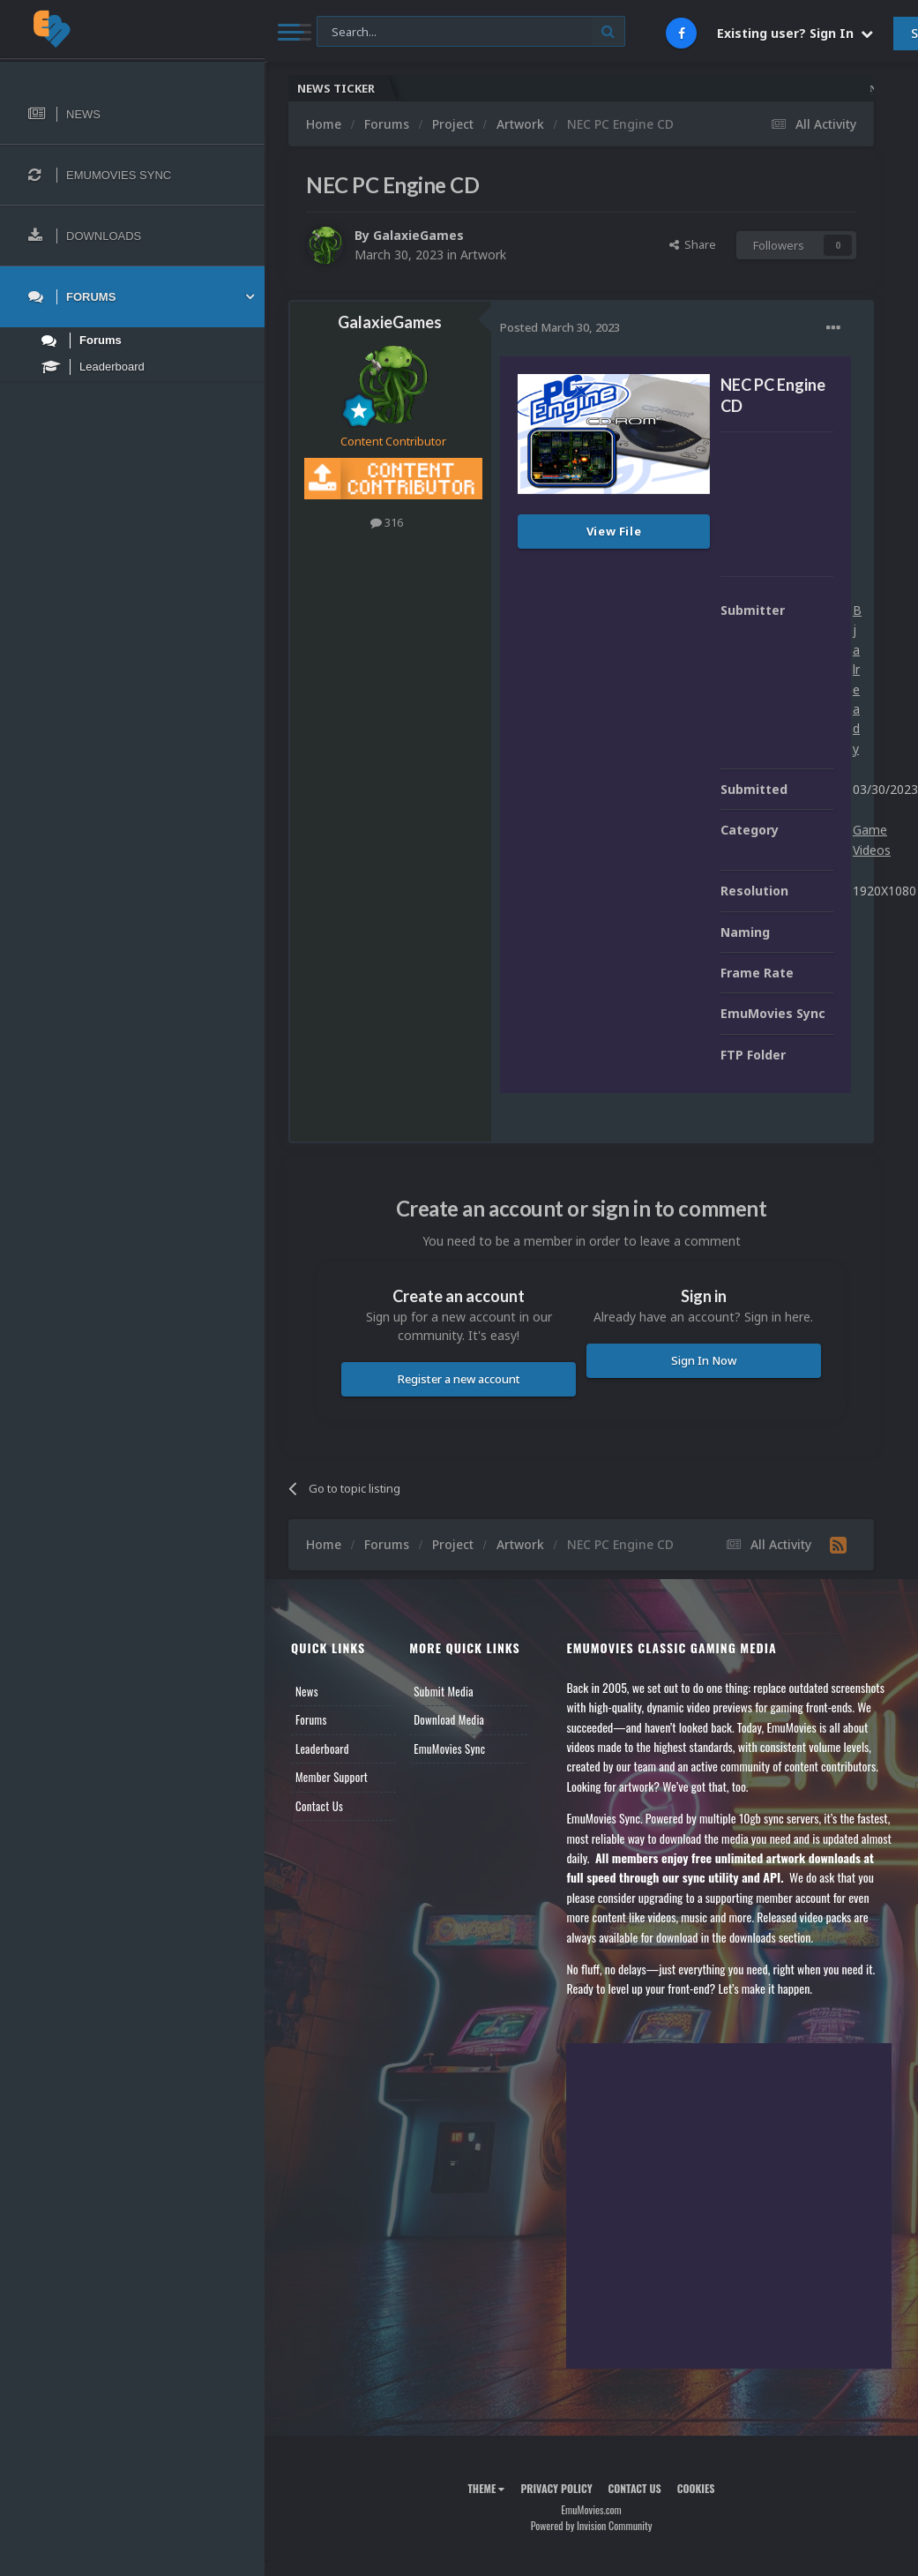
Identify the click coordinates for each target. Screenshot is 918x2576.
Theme (485, 2488)
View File (614, 531)
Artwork (483, 254)
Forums (311, 1719)
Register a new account (459, 1379)
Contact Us (319, 1806)
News (306, 1691)
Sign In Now (703, 1360)
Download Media (449, 1719)
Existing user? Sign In (795, 33)
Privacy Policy (556, 2488)
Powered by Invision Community (592, 2525)
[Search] (470, 32)
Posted (560, 327)
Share (692, 244)
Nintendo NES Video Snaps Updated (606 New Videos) (656, 89)
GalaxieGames (418, 235)
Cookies (696, 2488)
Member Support (331, 1777)
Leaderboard (322, 1748)
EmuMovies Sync (449, 1748)
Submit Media (444, 1691)
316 (386, 522)
